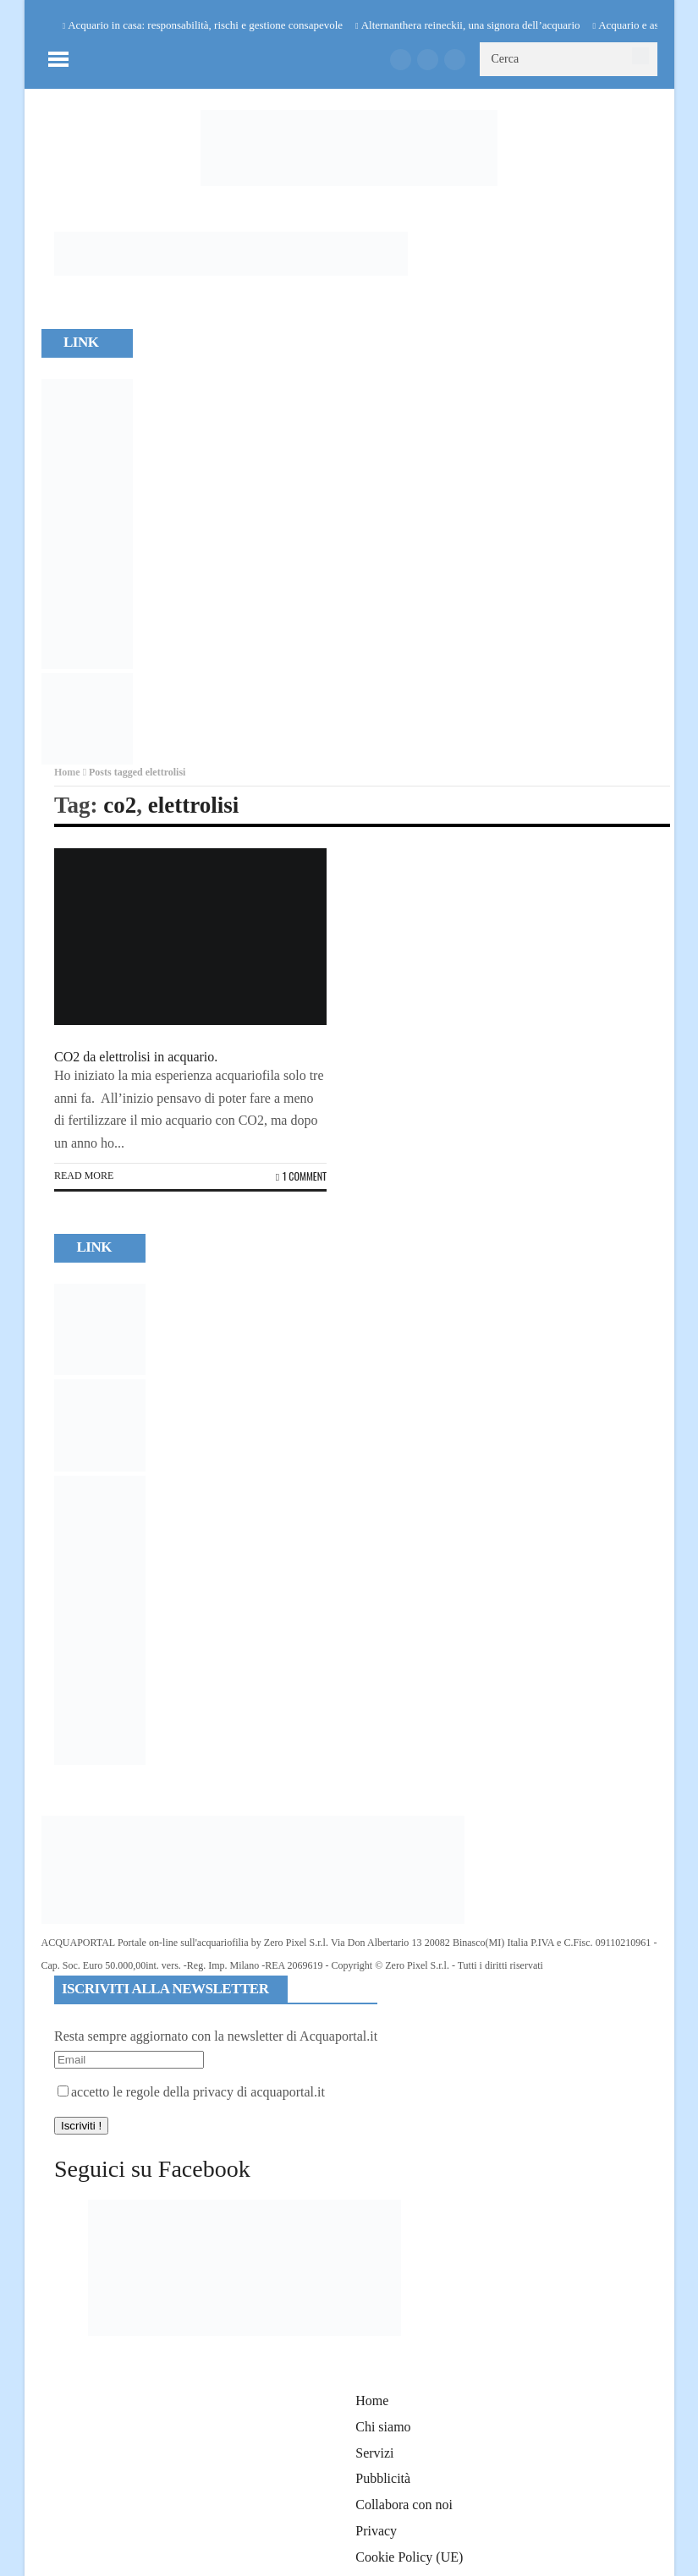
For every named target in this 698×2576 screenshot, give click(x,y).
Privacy (376, 2531)
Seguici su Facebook (152, 2169)
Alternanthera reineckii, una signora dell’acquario (470, 25)
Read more (83, 1175)
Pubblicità (382, 2478)
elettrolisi (193, 805)
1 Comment (301, 1176)
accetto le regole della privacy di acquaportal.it (191, 2092)
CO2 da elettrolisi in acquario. (135, 1057)
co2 (119, 805)
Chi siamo (382, 2427)
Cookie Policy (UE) (409, 2557)
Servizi (374, 2453)
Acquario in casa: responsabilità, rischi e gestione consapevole (205, 25)
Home (67, 772)
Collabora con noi (404, 2504)
